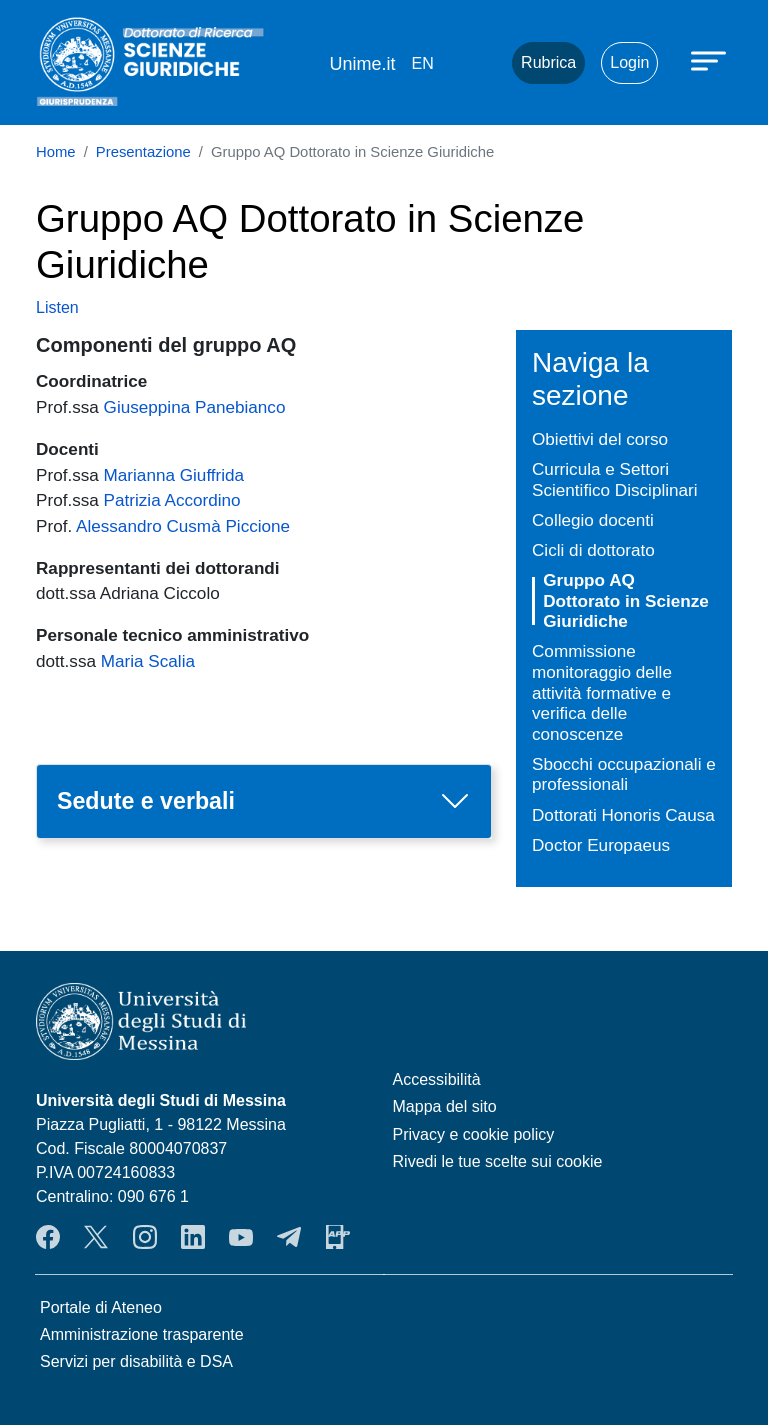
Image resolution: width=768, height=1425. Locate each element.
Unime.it (362, 64)
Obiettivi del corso (600, 439)
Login (629, 62)
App (338, 1237)
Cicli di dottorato (593, 550)
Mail (472, 63)
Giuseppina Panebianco (195, 407)
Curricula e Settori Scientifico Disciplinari (615, 479)
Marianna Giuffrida (174, 475)
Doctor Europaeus (601, 845)
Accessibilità (437, 1079)
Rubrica (548, 62)
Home (56, 152)
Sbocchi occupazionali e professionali (624, 774)
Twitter (96, 1237)
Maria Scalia (148, 661)
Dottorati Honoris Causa (623, 815)
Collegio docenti (593, 520)
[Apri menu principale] (711, 60)
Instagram (145, 1237)
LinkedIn (193, 1237)
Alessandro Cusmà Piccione (183, 526)
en (422, 63)
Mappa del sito (445, 1106)
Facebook (48, 1237)
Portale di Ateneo (101, 1307)
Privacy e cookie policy (474, 1134)
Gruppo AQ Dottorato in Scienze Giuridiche (626, 600)
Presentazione (143, 152)
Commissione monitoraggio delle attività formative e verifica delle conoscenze (602, 692)
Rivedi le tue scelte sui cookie (498, 1161)
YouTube (241, 1237)
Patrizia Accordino (172, 500)
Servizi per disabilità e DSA (136, 1361)
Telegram (289, 1237)
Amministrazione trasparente (142, 1334)
